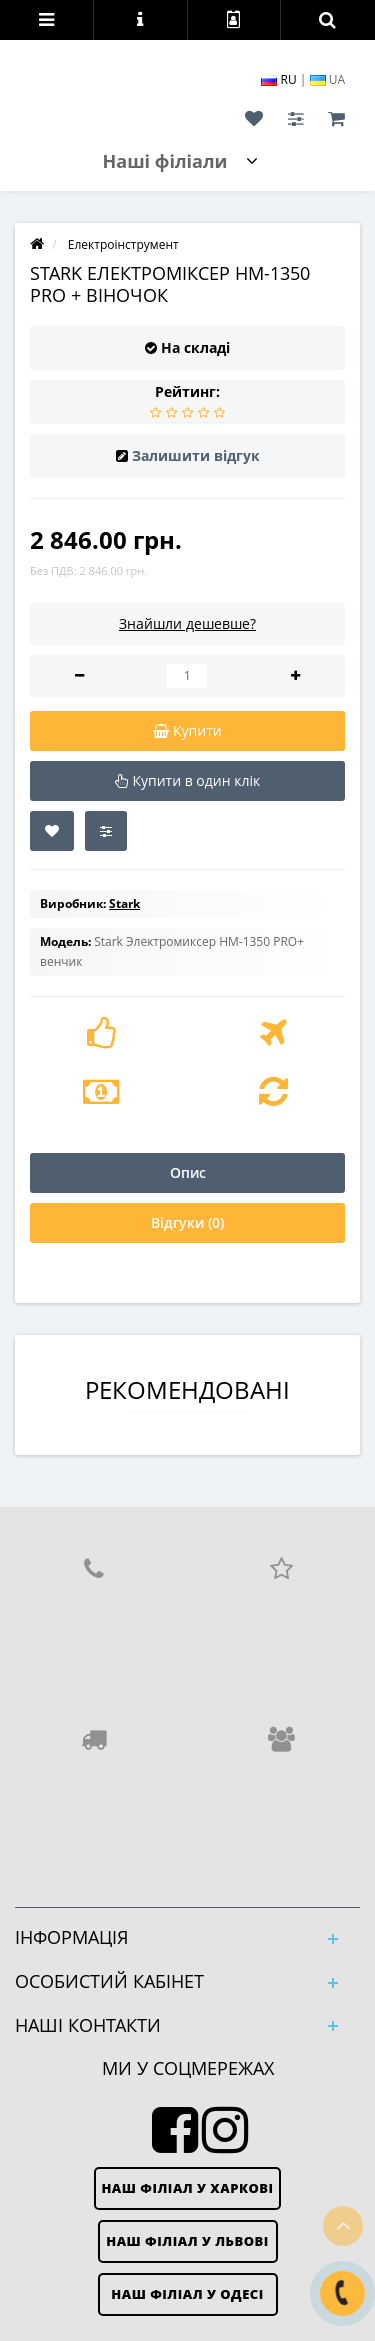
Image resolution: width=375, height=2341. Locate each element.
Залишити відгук (196, 455)
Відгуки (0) (187, 1222)
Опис (188, 1172)
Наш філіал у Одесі (187, 2294)
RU (280, 79)
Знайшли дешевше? (187, 623)
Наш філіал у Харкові (187, 2188)
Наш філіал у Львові (187, 2241)
